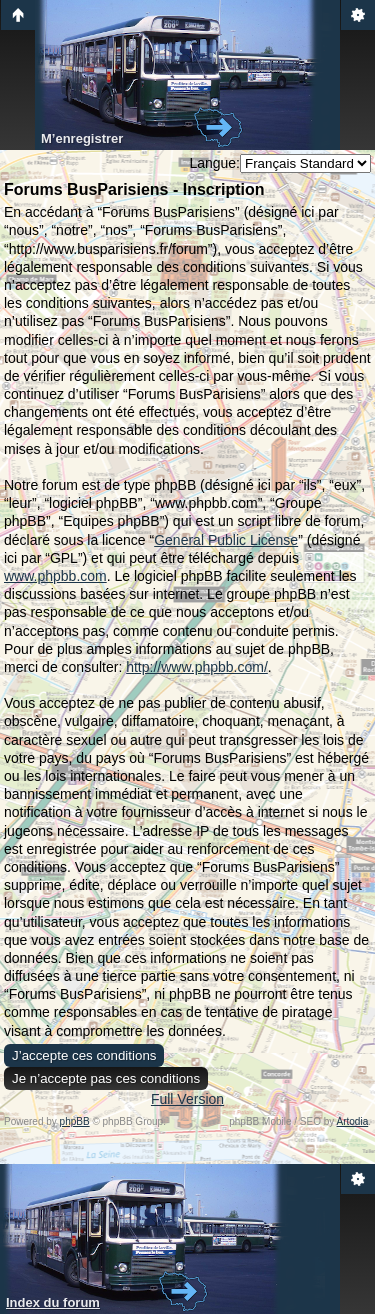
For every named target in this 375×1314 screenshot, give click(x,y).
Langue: (214, 163)
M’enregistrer (82, 138)
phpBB (75, 1121)
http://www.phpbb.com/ (197, 667)
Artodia (353, 1121)
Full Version (187, 1099)
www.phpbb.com (55, 576)
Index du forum (53, 1302)
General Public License (226, 540)
